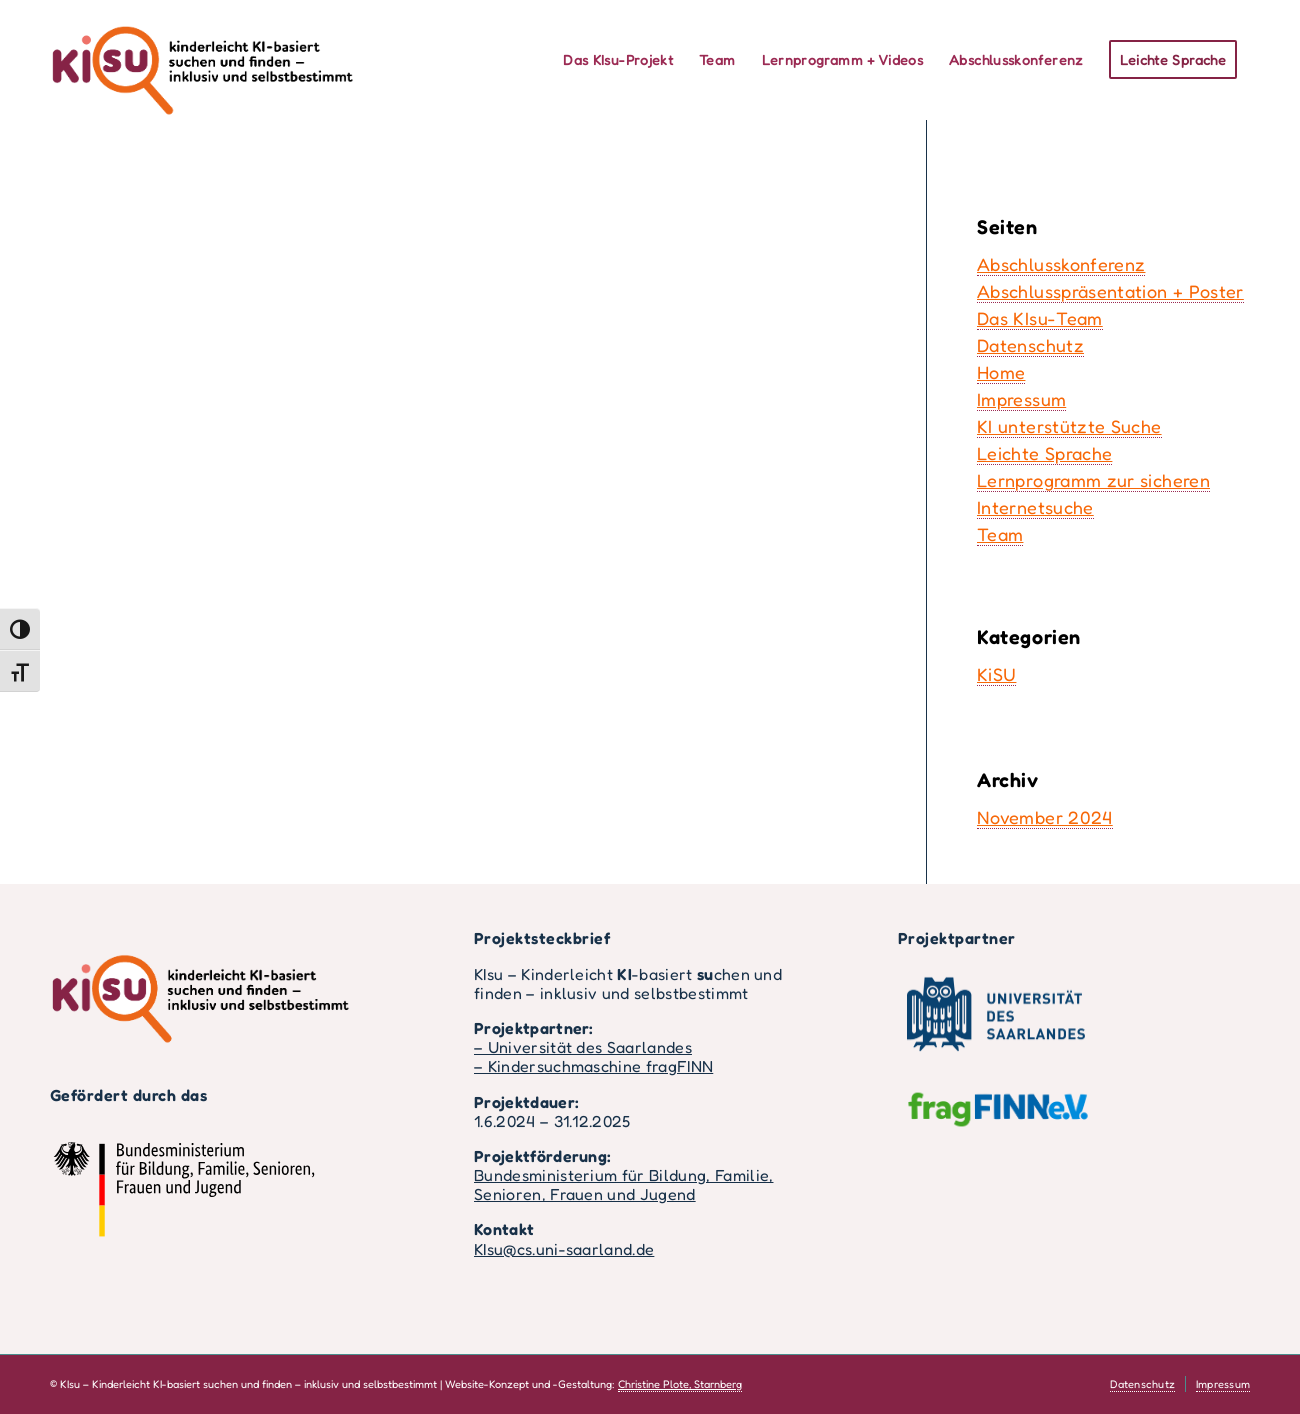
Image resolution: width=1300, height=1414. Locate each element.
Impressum (1021, 399)
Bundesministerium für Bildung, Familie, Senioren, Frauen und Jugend (623, 1184)
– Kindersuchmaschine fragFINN (593, 1066)
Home (1001, 372)
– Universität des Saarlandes (583, 1047)
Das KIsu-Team (1040, 318)
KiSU (996, 674)
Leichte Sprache (1044, 453)
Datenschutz (1030, 345)
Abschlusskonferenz (1061, 264)
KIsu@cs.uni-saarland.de (564, 1249)
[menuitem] (618, 60)
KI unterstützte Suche (1069, 426)
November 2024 (1045, 817)
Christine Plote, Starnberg (680, 1384)
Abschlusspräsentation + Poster (1110, 291)
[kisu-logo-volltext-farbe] (202, 60)
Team (1000, 534)
